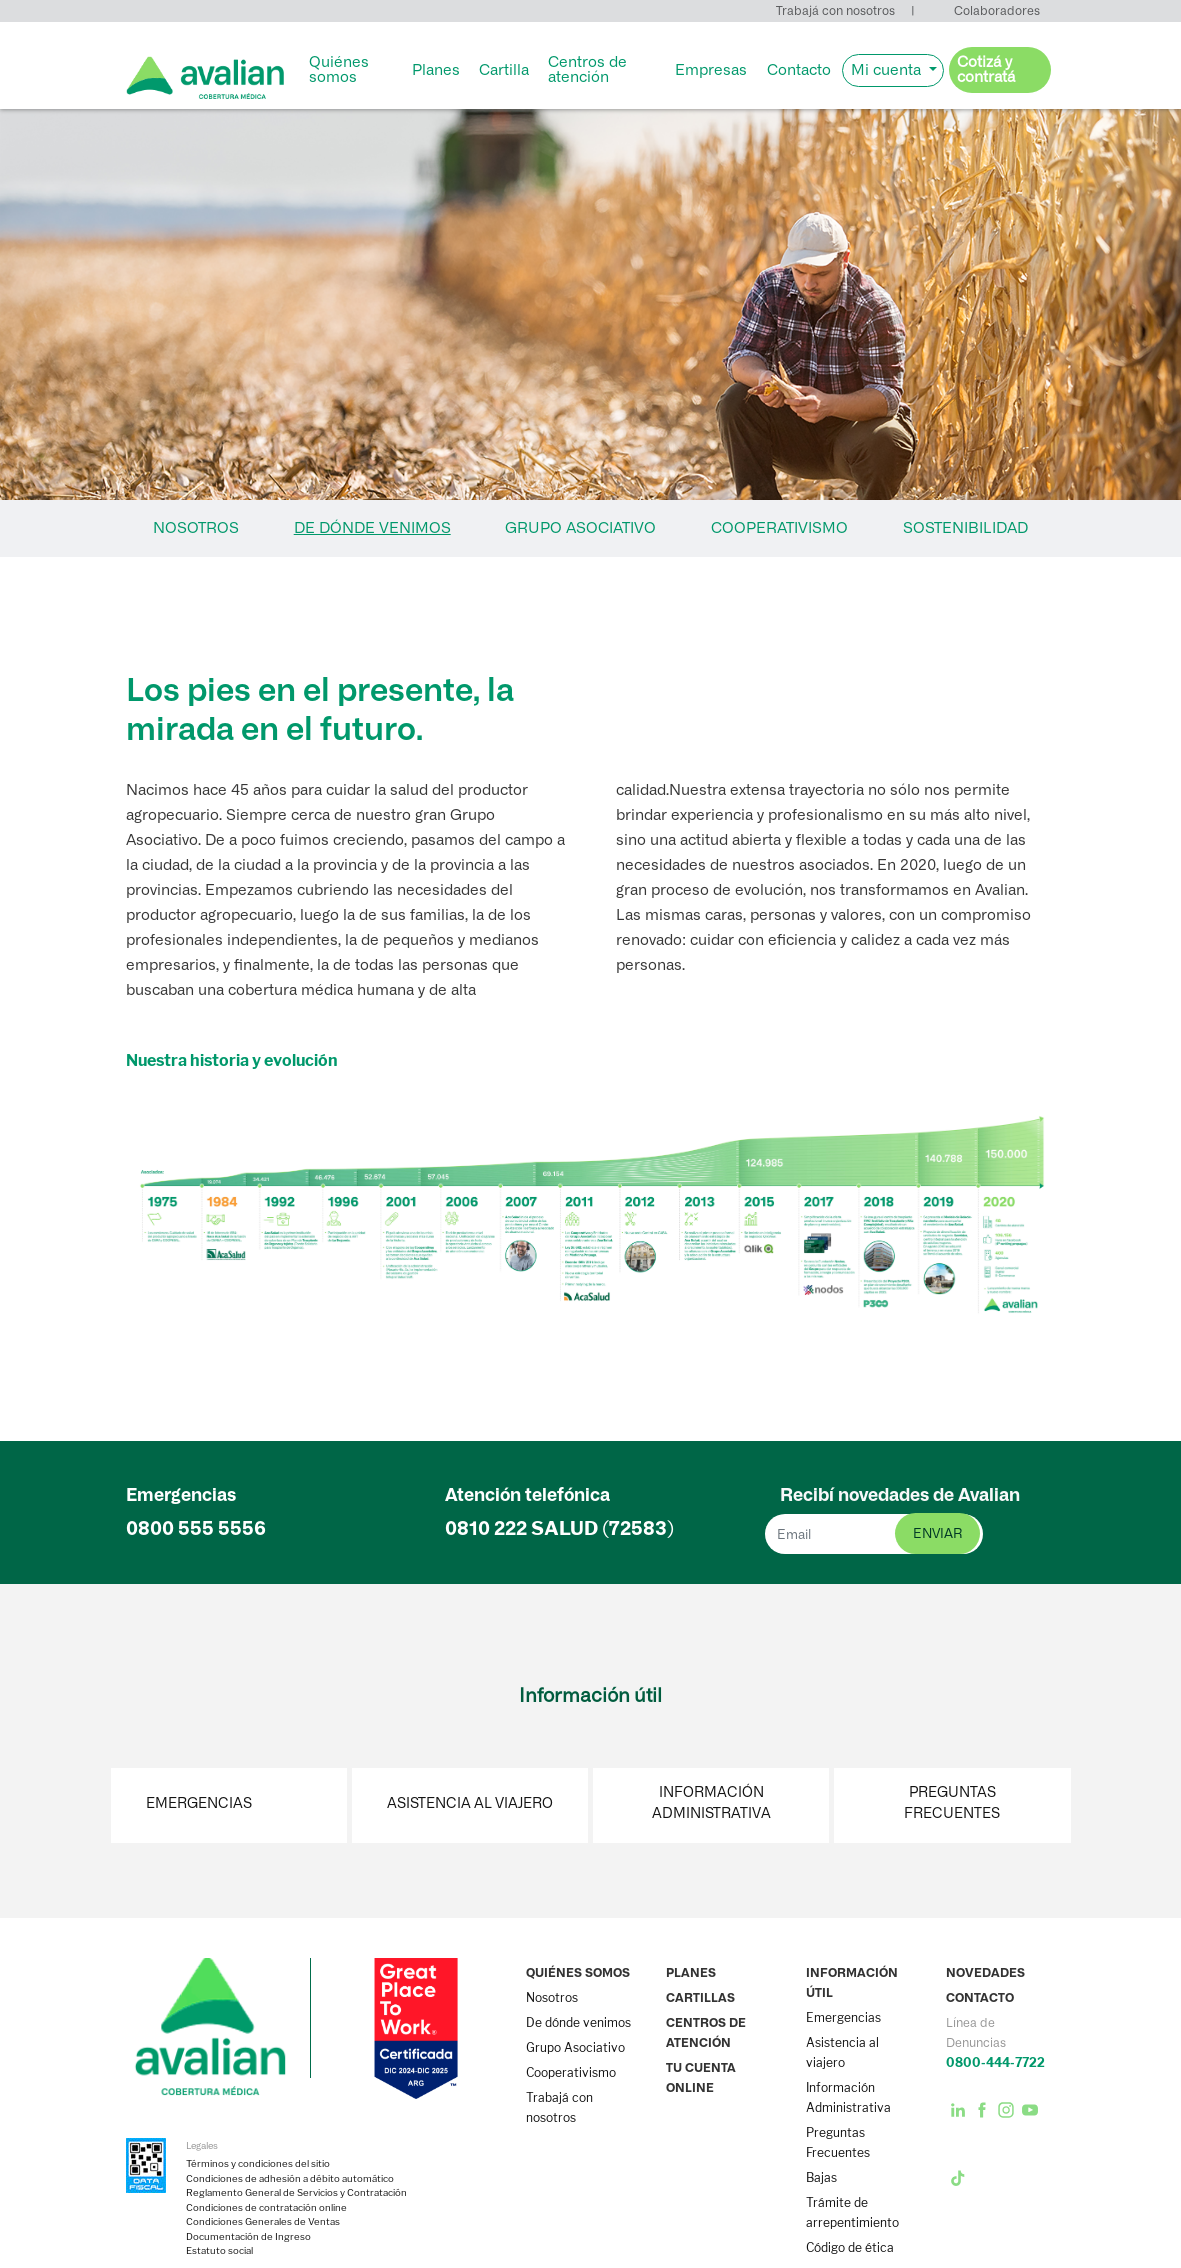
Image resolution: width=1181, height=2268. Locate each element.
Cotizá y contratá (986, 69)
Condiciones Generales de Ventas (263, 2222)
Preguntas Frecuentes (952, 1803)
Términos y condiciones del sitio (258, 2164)
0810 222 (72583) (559, 1528)
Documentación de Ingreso (248, 2237)
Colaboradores (997, 10)
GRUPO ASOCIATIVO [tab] (580, 528)
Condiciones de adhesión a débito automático (290, 2179)
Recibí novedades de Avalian (900, 1495)
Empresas (711, 70)
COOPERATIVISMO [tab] (779, 528)
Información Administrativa (711, 1803)
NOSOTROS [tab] (196, 528)
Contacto (799, 70)
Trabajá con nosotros (835, 10)
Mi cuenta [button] (888, 70)
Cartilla (504, 70)
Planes (436, 70)
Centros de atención (587, 69)
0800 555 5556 (196, 1528)
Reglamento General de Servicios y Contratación (296, 2193)
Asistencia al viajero (470, 1803)
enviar (937, 1533)
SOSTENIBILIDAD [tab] (965, 528)
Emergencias (199, 1803)
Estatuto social (219, 2251)
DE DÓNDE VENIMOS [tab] (372, 528)
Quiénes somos (339, 69)
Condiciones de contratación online (266, 2208)
